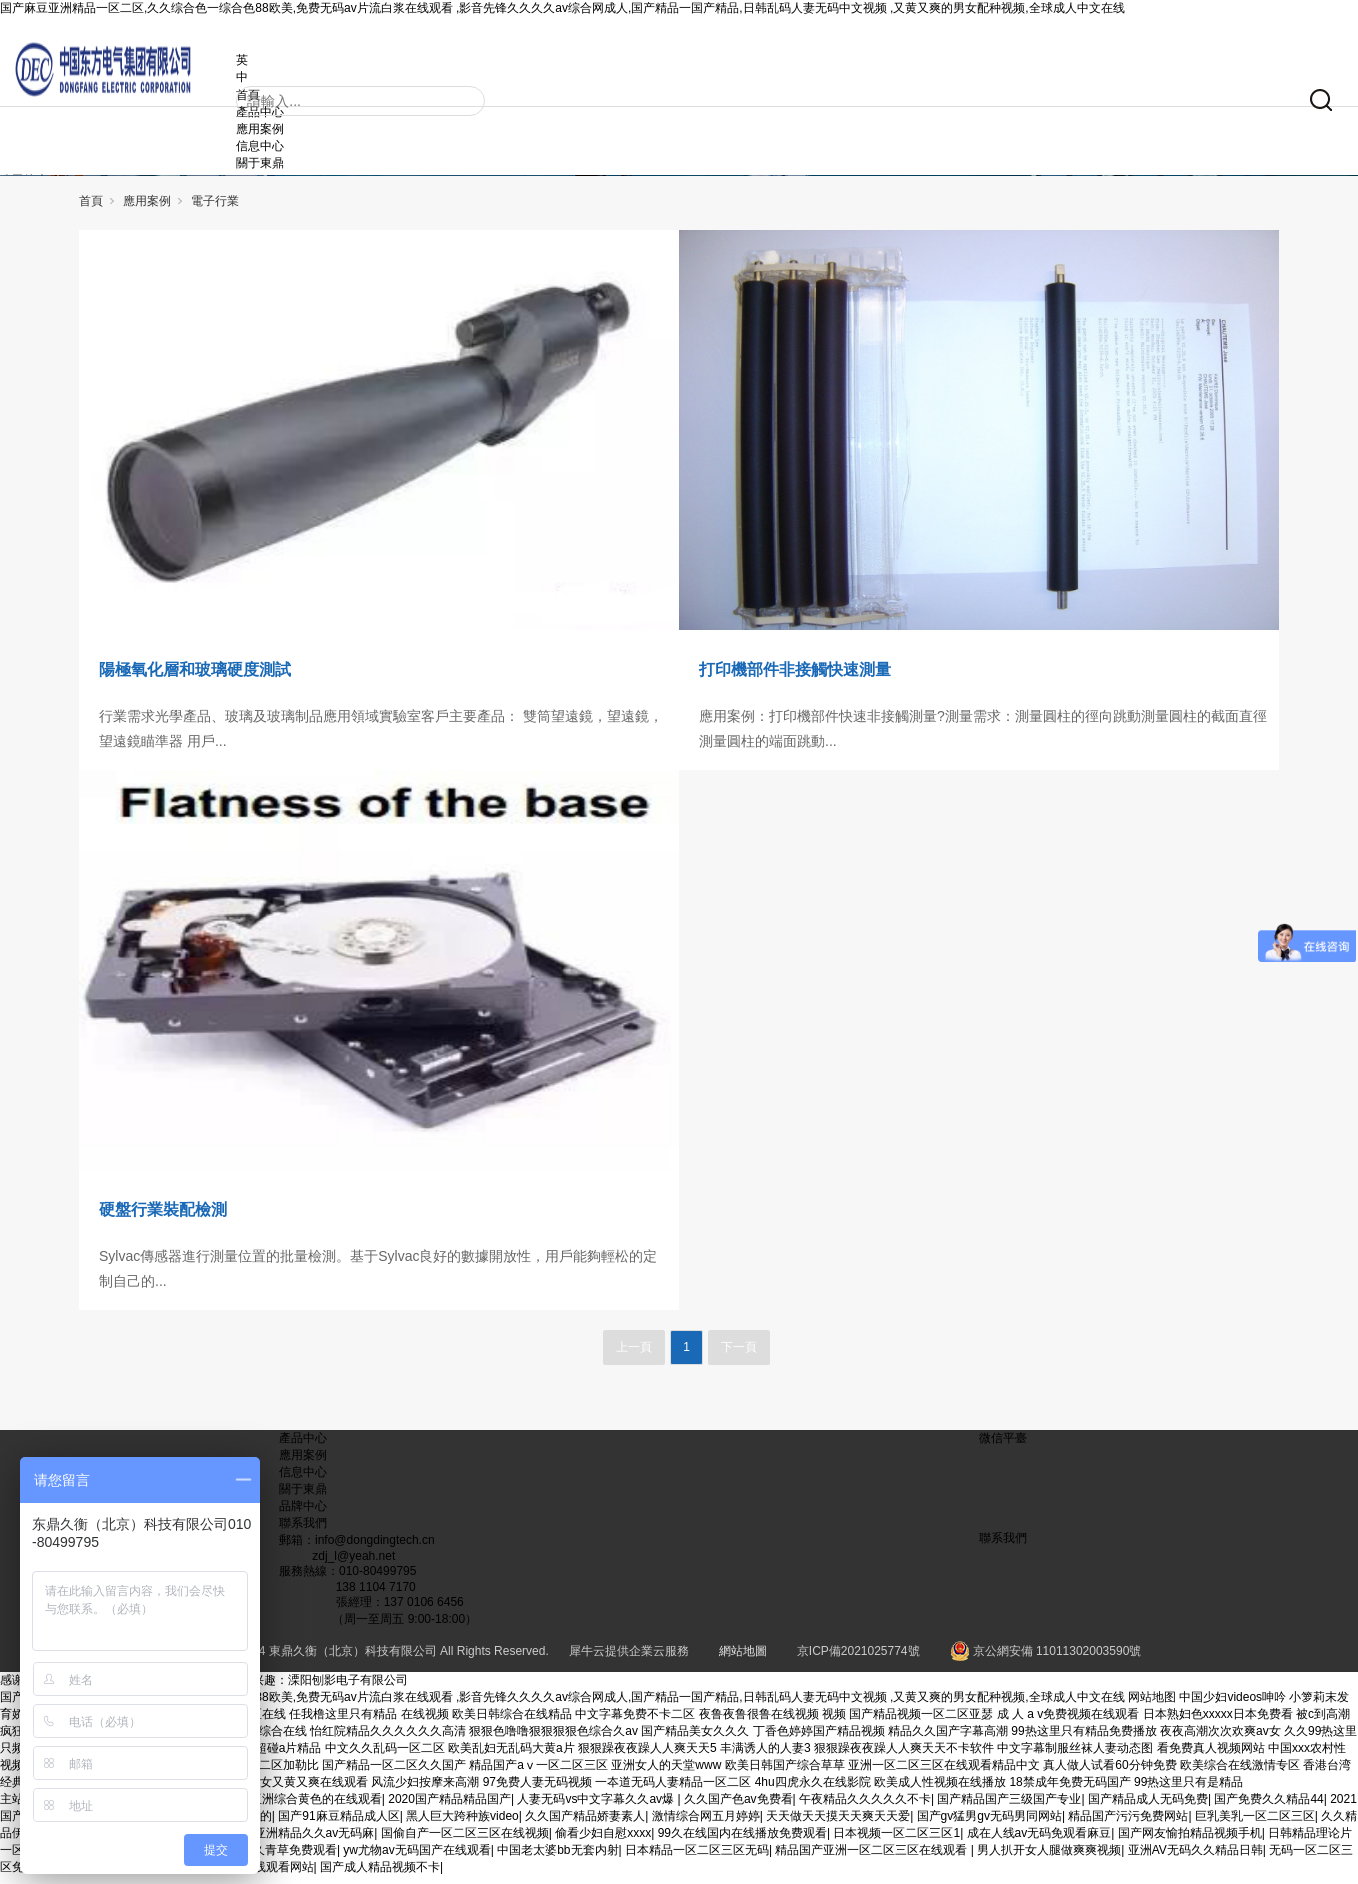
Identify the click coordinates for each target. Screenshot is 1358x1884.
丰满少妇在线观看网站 (254, 1875)
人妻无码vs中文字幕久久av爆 (597, 1807)
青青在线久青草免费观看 (271, 1858)
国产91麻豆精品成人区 (338, 1824)
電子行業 (215, 209)
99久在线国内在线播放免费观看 (742, 1841)
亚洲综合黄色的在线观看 (316, 1807)
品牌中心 (303, 1514)
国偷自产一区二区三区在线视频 (465, 1841)
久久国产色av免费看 (738, 1807)
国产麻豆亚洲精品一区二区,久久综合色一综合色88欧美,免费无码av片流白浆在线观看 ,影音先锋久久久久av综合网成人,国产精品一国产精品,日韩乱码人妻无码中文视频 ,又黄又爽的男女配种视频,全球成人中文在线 (562, 8)
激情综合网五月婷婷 (706, 1824)
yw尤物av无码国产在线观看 (416, 1858)
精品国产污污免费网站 (1128, 1824)
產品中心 (303, 1446)
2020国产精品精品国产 (449, 1807)
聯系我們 (303, 1531)
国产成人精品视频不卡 (380, 1875)
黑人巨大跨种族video (462, 1824)
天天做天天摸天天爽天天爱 (838, 1824)
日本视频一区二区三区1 (896, 1841)
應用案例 (290, 124)
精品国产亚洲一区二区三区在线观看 (872, 1858)
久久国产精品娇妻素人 (585, 1824)
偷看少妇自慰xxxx (603, 1841)
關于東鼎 (290, 158)
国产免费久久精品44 (1268, 1807)
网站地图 (1152, 1705)
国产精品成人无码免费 (1148, 1807)
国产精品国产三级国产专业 (1009, 1807)
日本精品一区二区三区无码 (697, 1858)
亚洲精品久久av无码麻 (314, 1841)
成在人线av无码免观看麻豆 (1039, 1841)
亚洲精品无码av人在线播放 (114, 1875)
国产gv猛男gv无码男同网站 (989, 1824)
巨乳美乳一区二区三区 (1255, 1824)
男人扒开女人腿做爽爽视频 (1049, 1858)
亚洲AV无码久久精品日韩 (1195, 1858)
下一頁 (739, 1355)
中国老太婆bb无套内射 (557, 1858)
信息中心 (290, 141)
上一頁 (634, 1355)
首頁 (91, 209)
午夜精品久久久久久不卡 (865, 1807)
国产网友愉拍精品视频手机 (1190, 1841)
